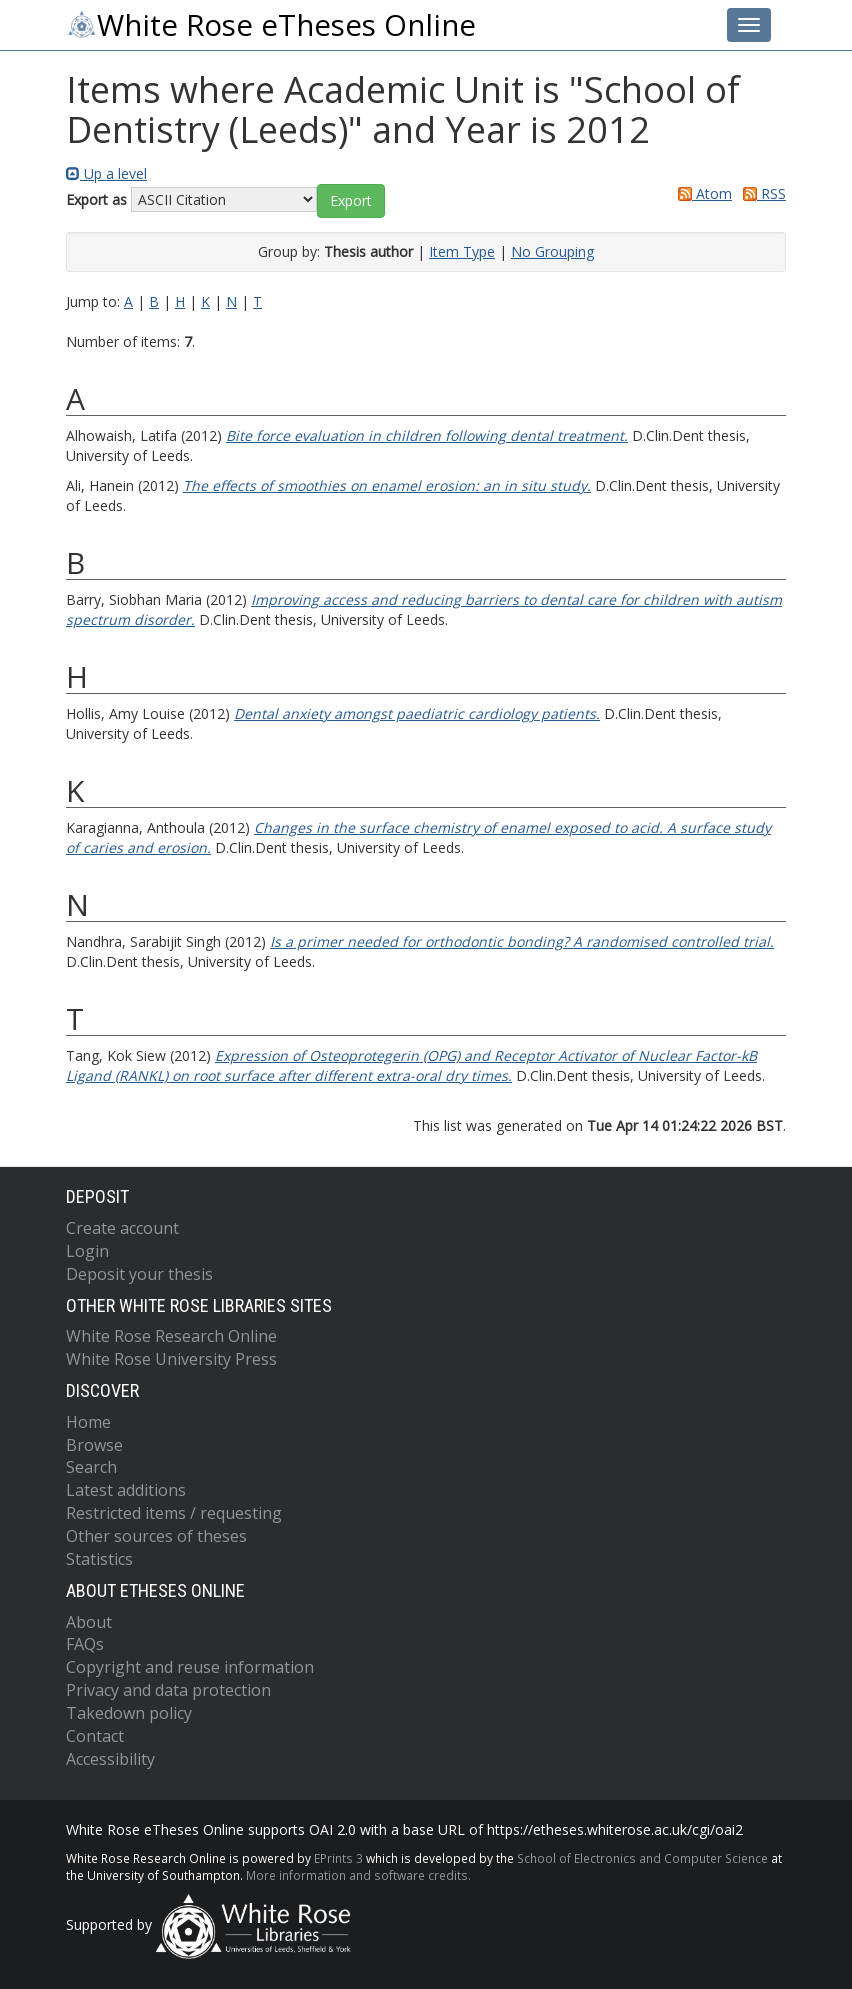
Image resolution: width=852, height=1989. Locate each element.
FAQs (85, 1644)
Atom (701, 193)
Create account (122, 1228)
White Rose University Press (171, 1359)
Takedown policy (129, 1713)
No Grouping (552, 251)
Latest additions (126, 1490)
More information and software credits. (358, 1875)
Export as (96, 199)
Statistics (99, 1559)
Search (91, 1467)
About (89, 1622)
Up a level (106, 173)
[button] (351, 201)
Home (88, 1422)
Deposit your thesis (139, 1274)
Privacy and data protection (168, 1690)
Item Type (462, 251)
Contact (95, 1736)
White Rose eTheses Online (271, 25)
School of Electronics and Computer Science (642, 1858)
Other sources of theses (156, 1536)
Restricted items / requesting (174, 1513)
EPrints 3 (338, 1858)
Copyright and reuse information (190, 1667)
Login (87, 1251)
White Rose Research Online (171, 1336)
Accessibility (110, 1759)
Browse (94, 1445)
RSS (761, 193)
